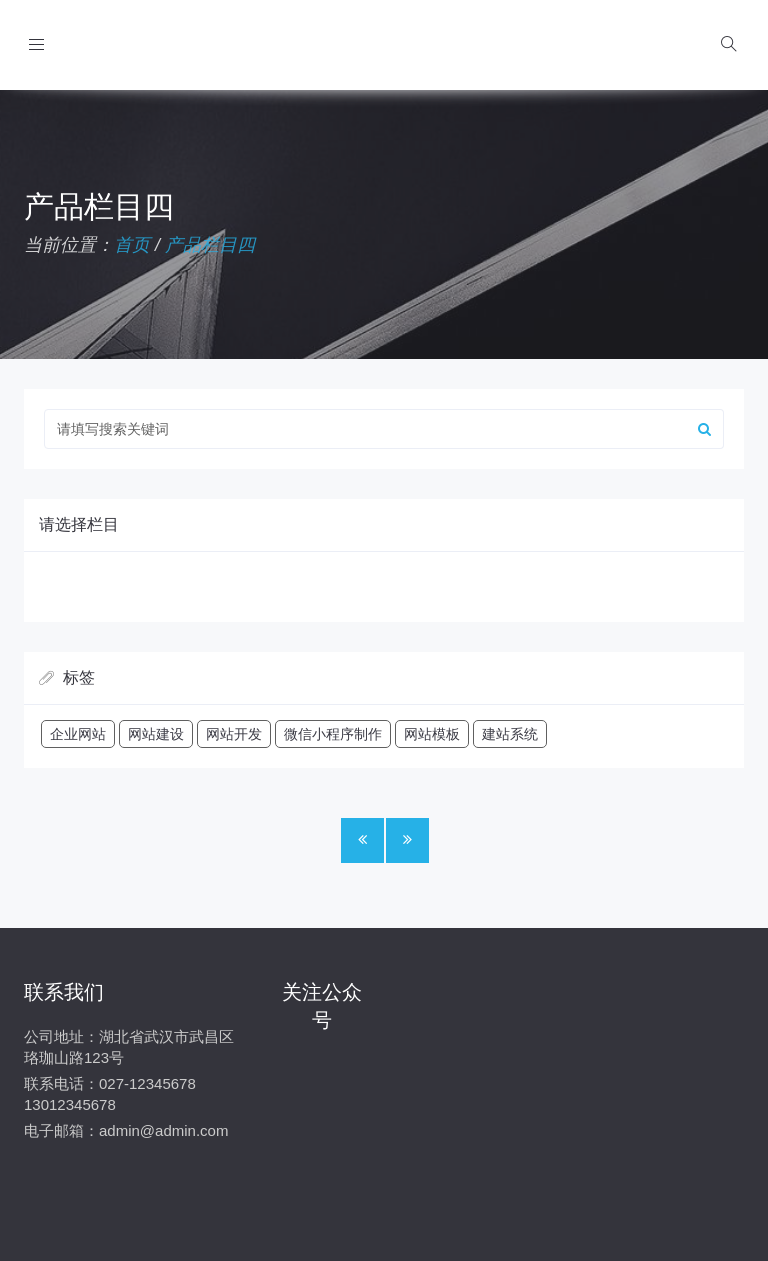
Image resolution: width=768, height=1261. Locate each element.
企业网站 (78, 734)
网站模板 (432, 734)
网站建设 (156, 734)
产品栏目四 (210, 245)
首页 (132, 245)
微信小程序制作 (333, 734)
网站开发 (234, 734)
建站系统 (510, 734)
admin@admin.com (163, 1130)
